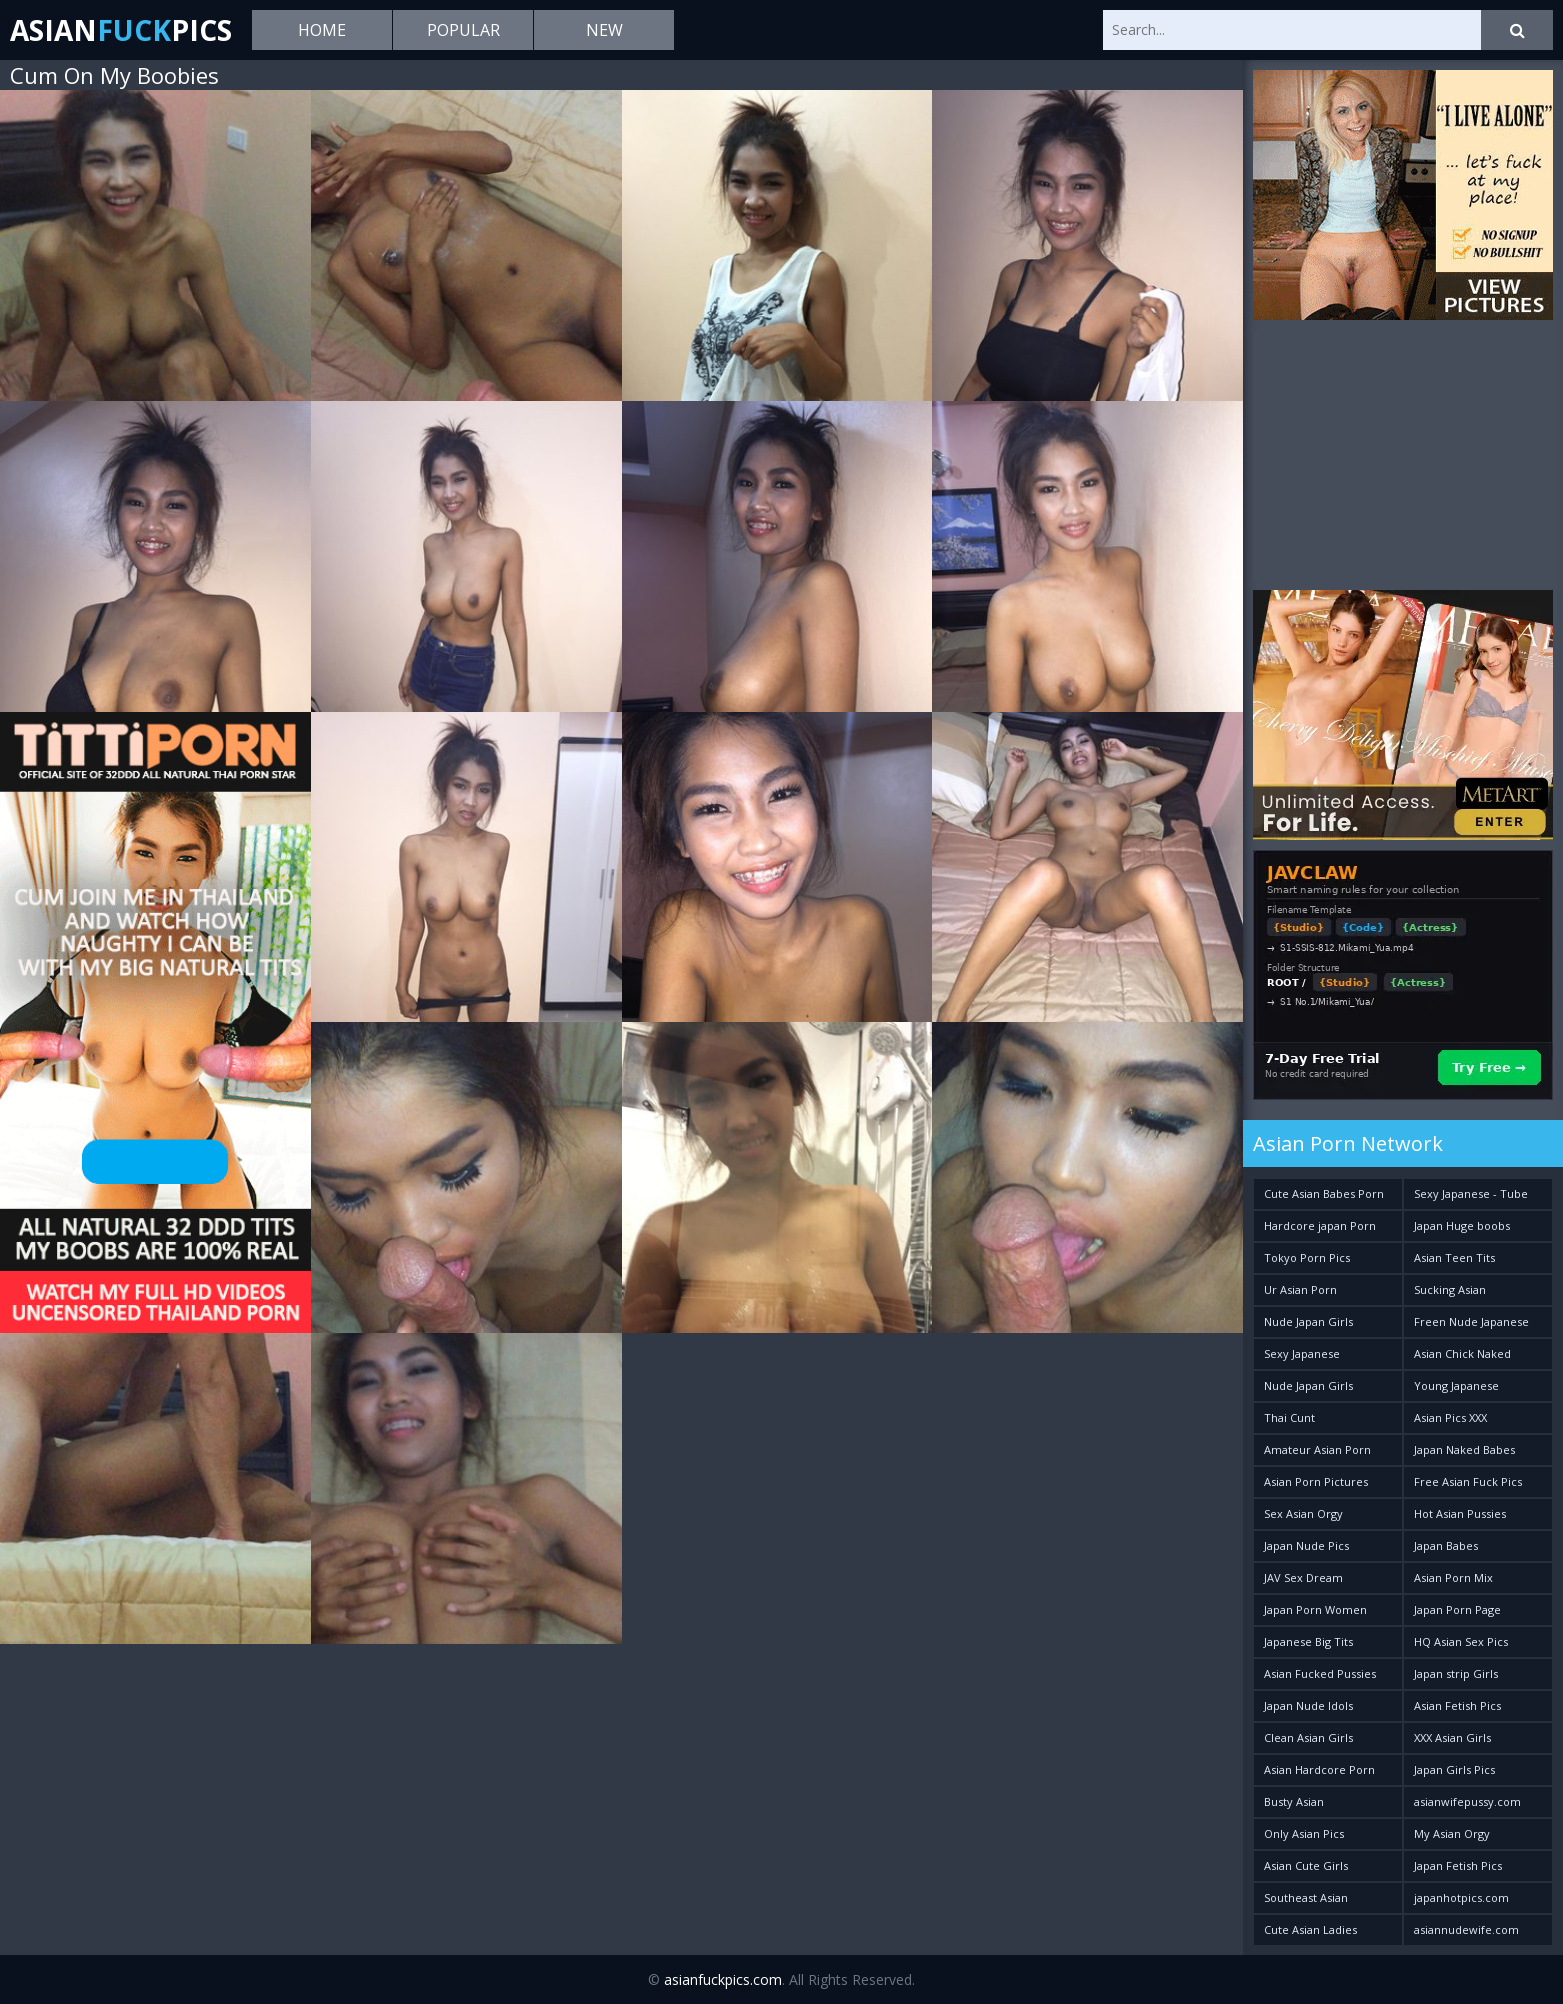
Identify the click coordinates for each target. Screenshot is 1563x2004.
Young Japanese (1456, 1385)
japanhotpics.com (1461, 1897)
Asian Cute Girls (1306, 1865)
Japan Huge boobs (1462, 1225)
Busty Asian (1294, 1801)
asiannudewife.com (1466, 1929)
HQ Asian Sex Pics (1461, 1641)
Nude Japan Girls (1308, 1321)
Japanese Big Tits (1308, 1641)
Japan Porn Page (1457, 1609)
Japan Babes (1446, 1545)
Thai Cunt (1289, 1417)
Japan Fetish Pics (1458, 1865)
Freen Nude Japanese (1471, 1321)
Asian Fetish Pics (1457, 1705)
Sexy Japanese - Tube (1471, 1193)
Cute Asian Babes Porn (1324, 1193)
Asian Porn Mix (1453, 1577)
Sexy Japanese (1302, 1353)
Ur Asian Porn (1300, 1289)
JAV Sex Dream (1303, 1577)
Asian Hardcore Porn (1319, 1769)
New (604, 30)
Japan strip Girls (1456, 1673)
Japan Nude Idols (1308, 1705)
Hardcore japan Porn (1320, 1225)
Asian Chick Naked (1462, 1353)
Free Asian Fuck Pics (1468, 1481)
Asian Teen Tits (1454, 1257)
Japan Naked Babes (1464, 1449)
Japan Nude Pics (1306, 1545)
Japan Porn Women (1315, 1609)
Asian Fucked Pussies (1320, 1673)
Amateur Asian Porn (1317, 1449)
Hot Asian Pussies (1460, 1513)
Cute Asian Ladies (1310, 1929)
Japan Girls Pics (1454, 1769)
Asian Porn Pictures (1316, 1481)
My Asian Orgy (1452, 1833)
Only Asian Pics (1304, 1833)
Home (322, 30)
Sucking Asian (1450, 1289)
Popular (463, 30)
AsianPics (121, 30)
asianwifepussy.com (1467, 1801)
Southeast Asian (1306, 1897)
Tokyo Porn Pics (1307, 1257)
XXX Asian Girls (1452, 1737)
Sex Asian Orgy (1303, 1513)
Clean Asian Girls (1308, 1737)
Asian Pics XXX (1450, 1417)
